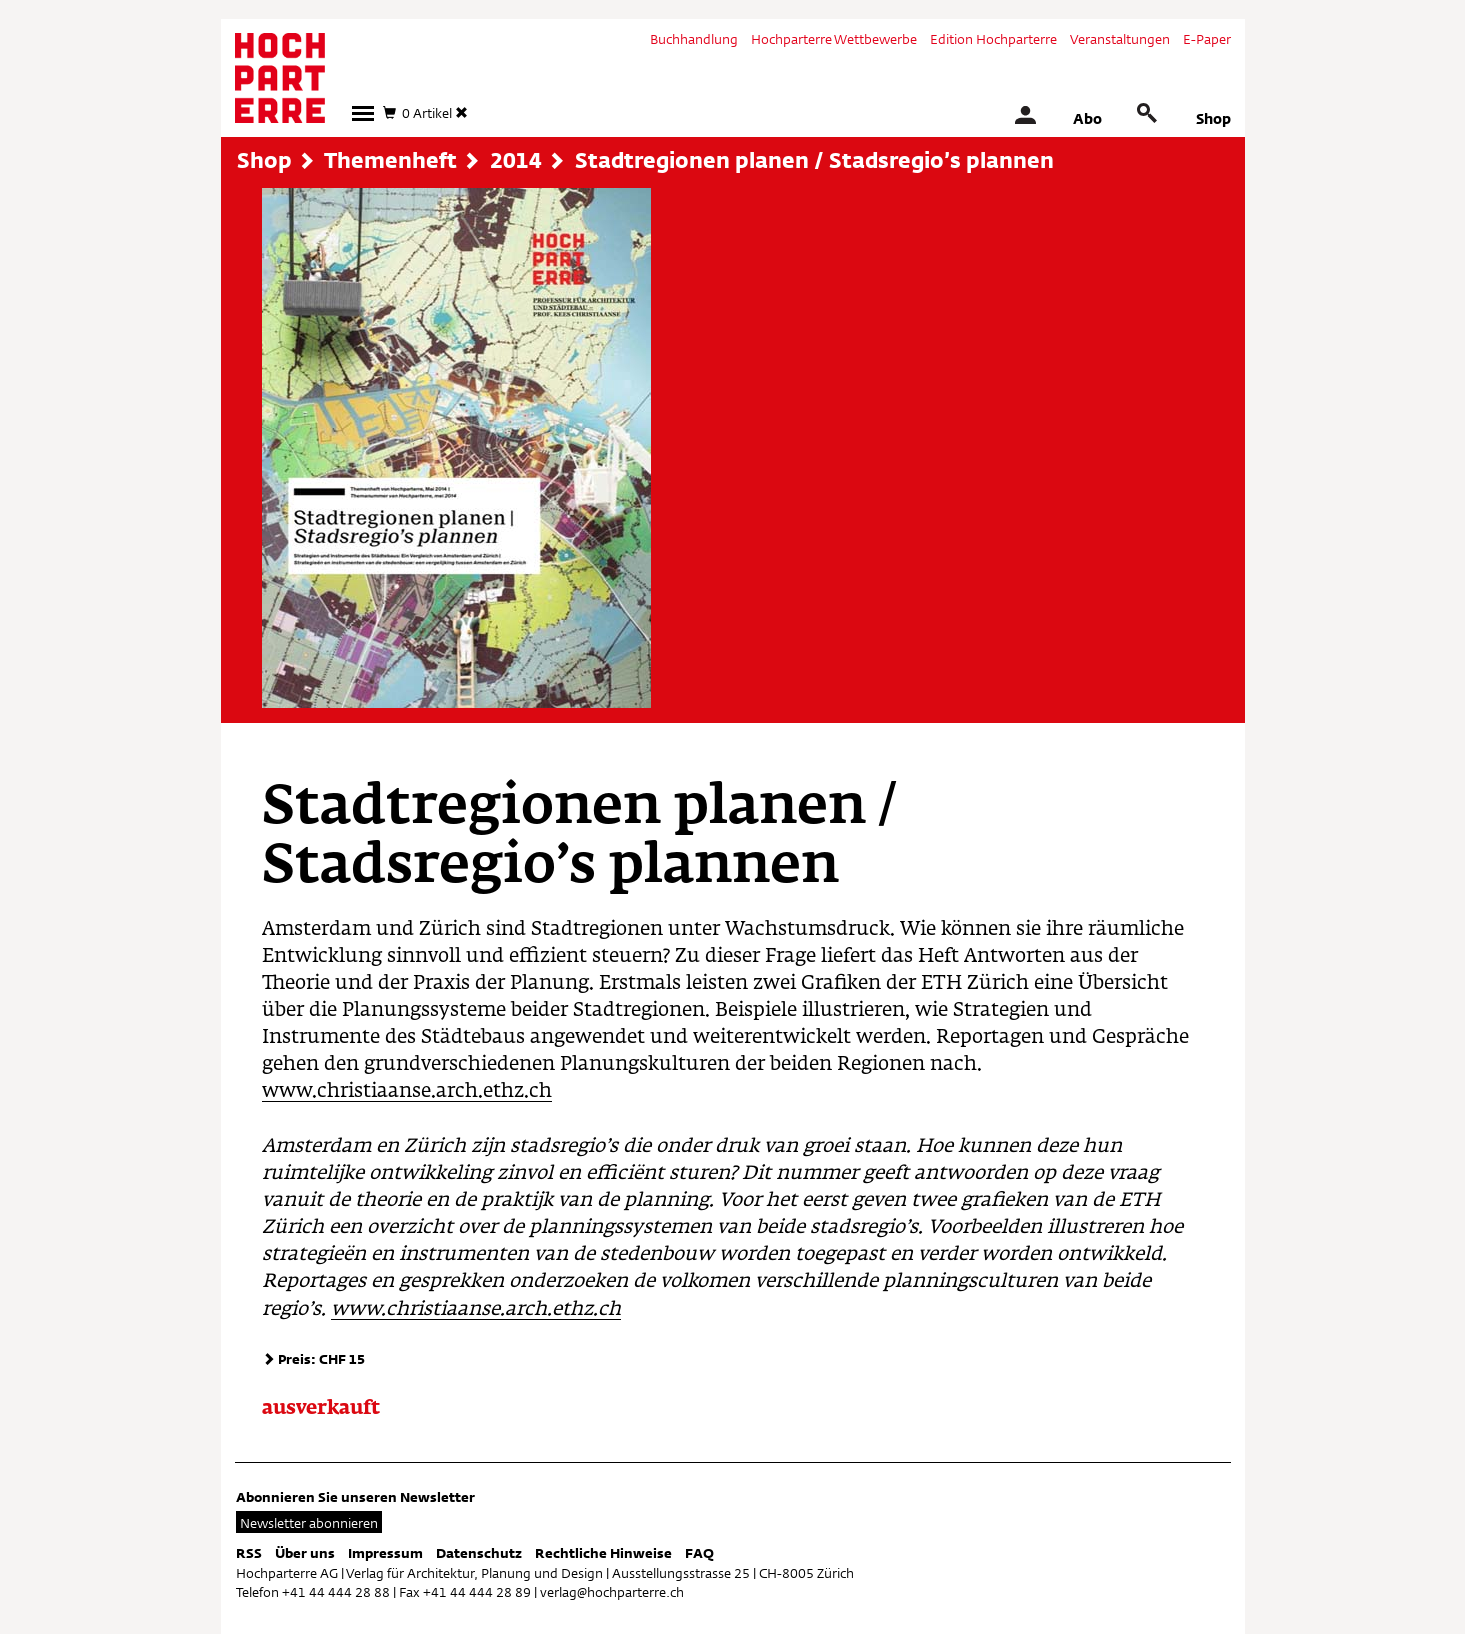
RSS (249, 1553)
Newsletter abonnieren (309, 1523)
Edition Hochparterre (993, 39)
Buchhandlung (694, 39)
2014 (516, 160)
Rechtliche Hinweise (603, 1553)
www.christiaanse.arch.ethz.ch (407, 1091)
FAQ (699, 1553)
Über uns (305, 1553)
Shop (1213, 118)
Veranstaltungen (1120, 39)
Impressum (385, 1553)
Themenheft (390, 160)
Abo (1087, 118)
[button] (363, 113)
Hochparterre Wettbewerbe (834, 39)
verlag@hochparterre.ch (612, 1592)
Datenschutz (479, 1553)
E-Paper (1207, 39)
